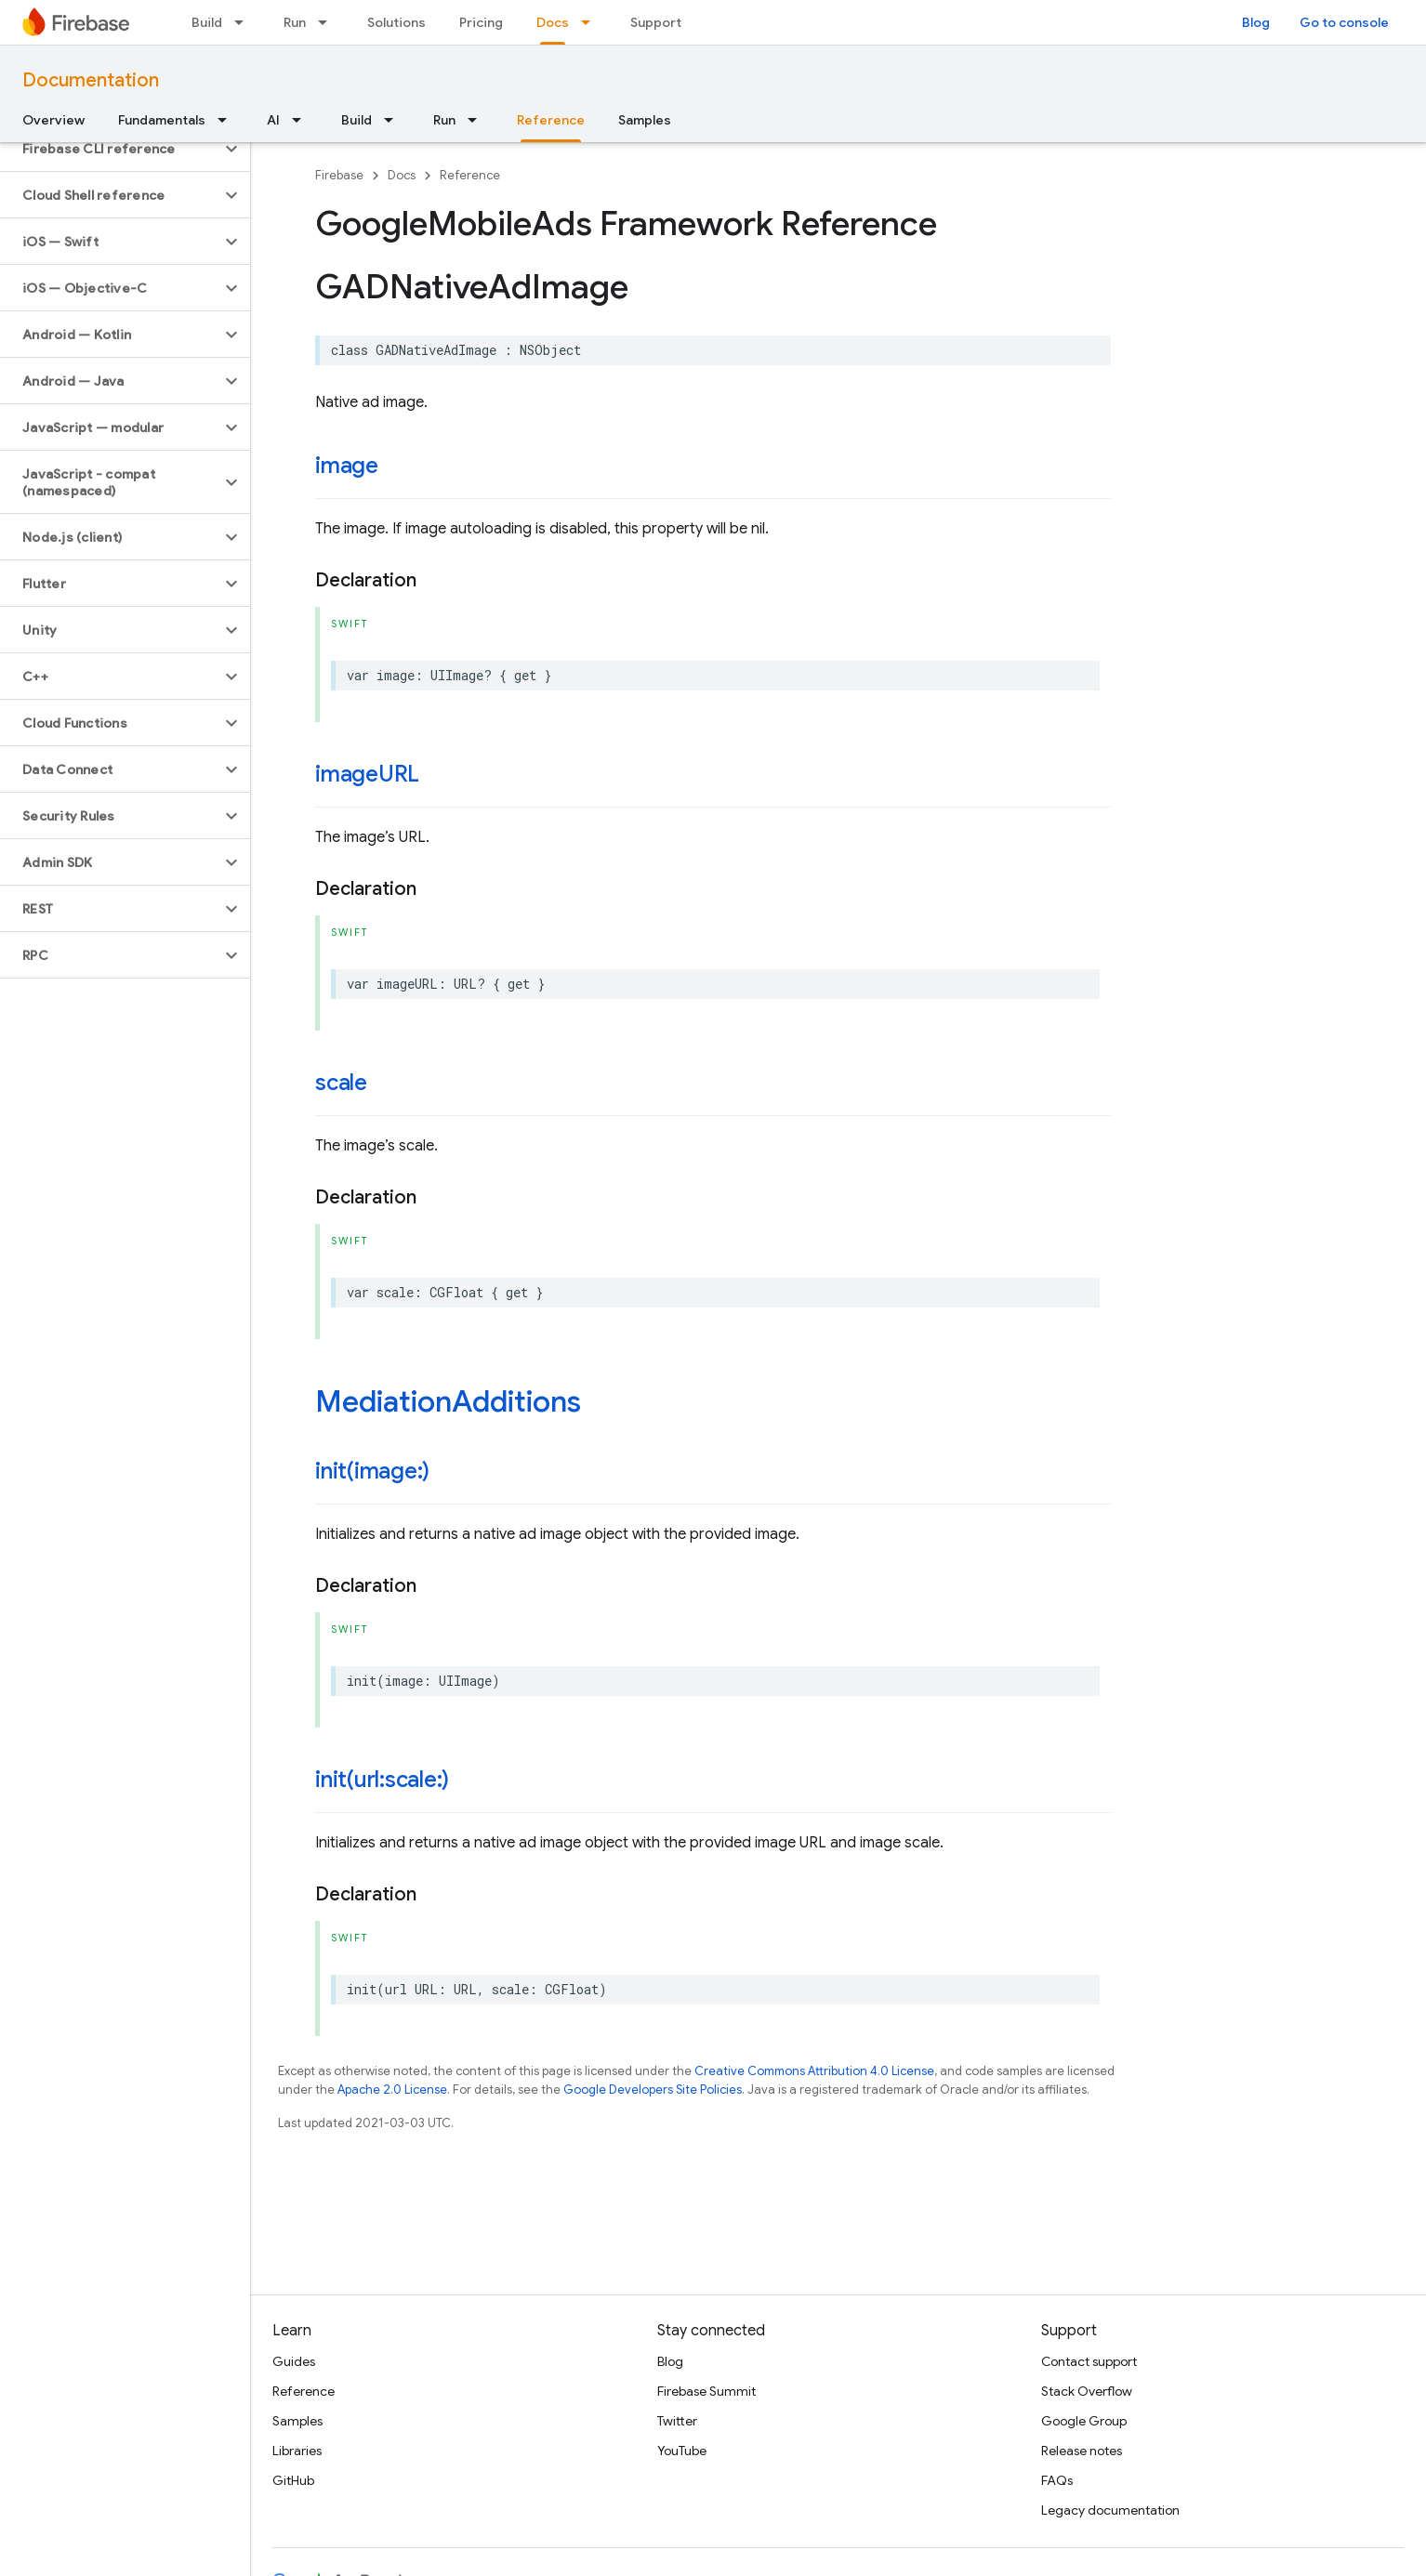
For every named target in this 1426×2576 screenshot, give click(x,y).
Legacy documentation (1110, 2510)
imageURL (367, 774)
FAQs (1057, 2480)
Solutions (396, 22)
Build (206, 22)
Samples (644, 120)
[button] (110, 149)
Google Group (1084, 2420)
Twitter (677, 2420)
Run (295, 22)
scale (341, 1083)
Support (655, 22)
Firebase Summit (706, 2391)
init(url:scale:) (382, 1780)
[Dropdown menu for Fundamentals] (227, 120)
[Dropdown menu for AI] (302, 120)
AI (273, 120)
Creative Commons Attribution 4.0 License (814, 2071)
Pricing (481, 22)
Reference (470, 175)
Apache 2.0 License (392, 2089)
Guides (293, 2361)
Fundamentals (161, 120)
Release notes (1081, 2450)
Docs (402, 175)
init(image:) (372, 1471)
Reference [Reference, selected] (551, 120)
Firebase (339, 175)
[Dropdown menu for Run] (328, 22)
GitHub (293, 2480)
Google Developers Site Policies (652, 2089)
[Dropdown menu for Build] (244, 22)
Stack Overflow (1086, 2391)
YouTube (681, 2450)
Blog (1256, 22)
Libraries (297, 2450)
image (346, 466)
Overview (53, 120)
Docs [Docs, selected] (552, 22)
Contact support (1089, 2361)
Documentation (90, 80)
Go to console (1344, 22)
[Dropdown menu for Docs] (591, 22)
